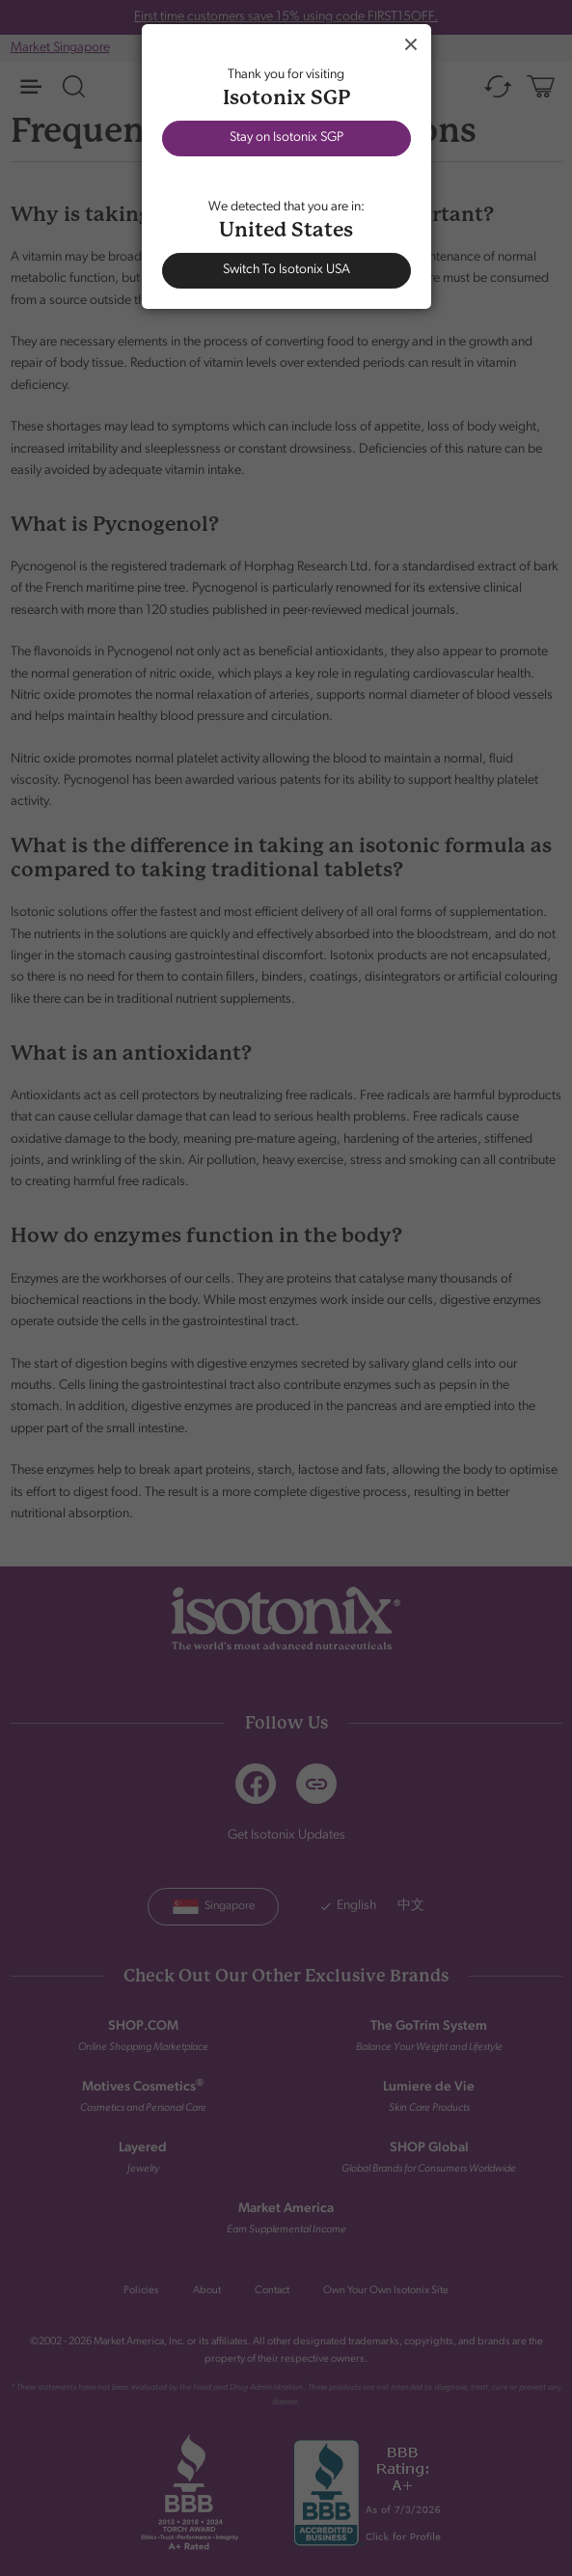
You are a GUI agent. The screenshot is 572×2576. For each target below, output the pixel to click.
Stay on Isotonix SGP (286, 137)
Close (411, 44)
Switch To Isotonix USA (286, 270)
